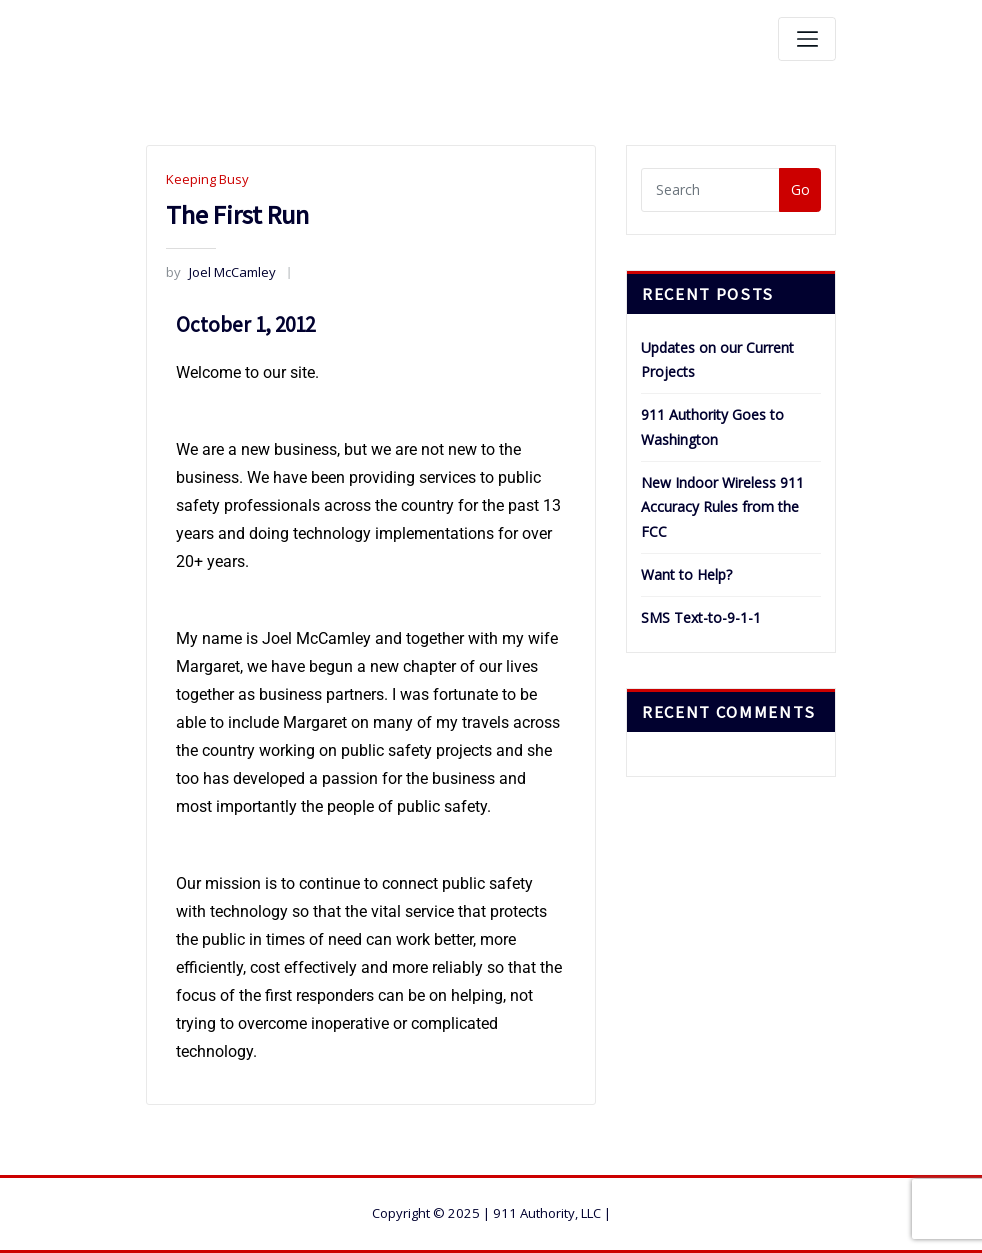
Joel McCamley (220, 272)
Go (800, 189)
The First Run (237, 214)
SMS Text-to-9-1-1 (701, 617)
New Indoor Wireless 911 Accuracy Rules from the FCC (722, 507)
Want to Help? (686, 574)
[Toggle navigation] (807, 39)
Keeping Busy (207, 179)
